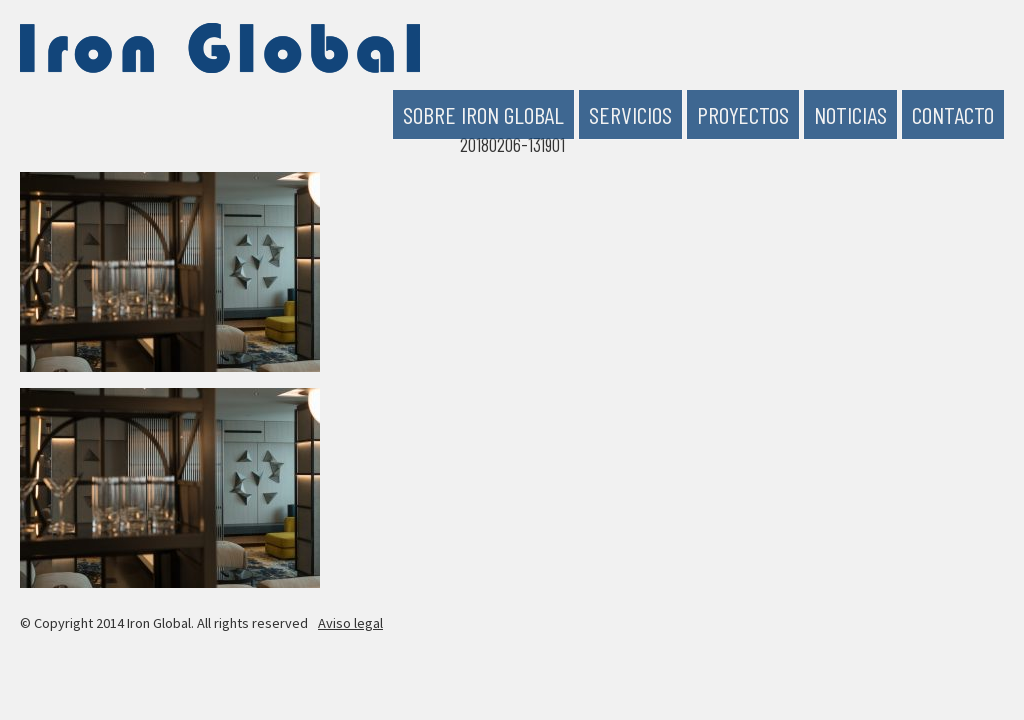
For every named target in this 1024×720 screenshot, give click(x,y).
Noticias (850, 114)
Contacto (953, 114)
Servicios (630, 114)
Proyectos (743, 114)
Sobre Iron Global (483, 114)
